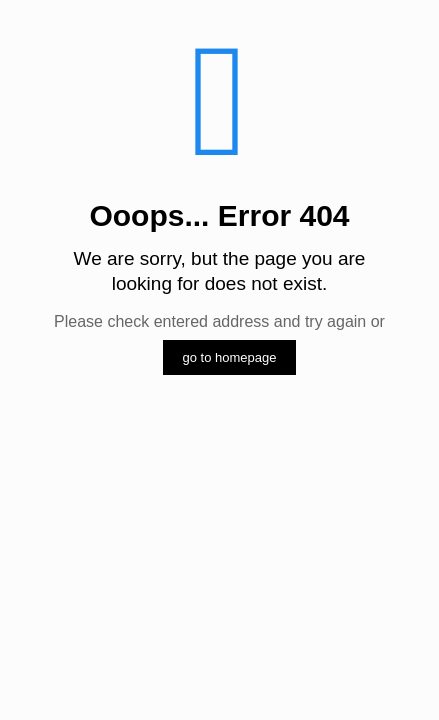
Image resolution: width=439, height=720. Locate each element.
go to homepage (230, 357)
